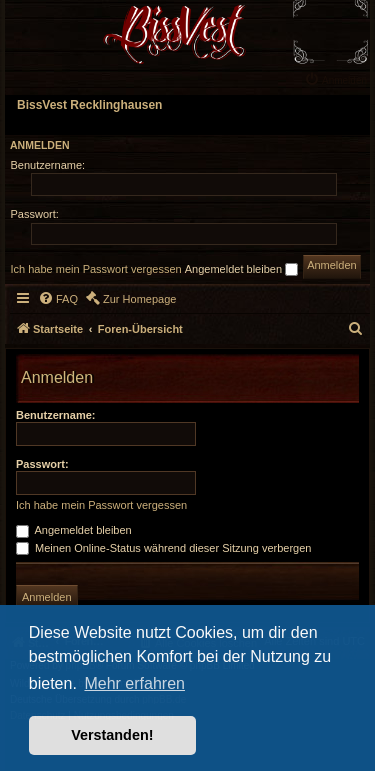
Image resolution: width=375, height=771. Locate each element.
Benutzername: (55, 415)
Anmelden (40, 145)
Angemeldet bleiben (241, 270)
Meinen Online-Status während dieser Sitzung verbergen (163, 548)
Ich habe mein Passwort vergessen (96, 269)
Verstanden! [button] (112, 735)
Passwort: (42, 464)
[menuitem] (338, 79)
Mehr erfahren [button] (134, 683)
